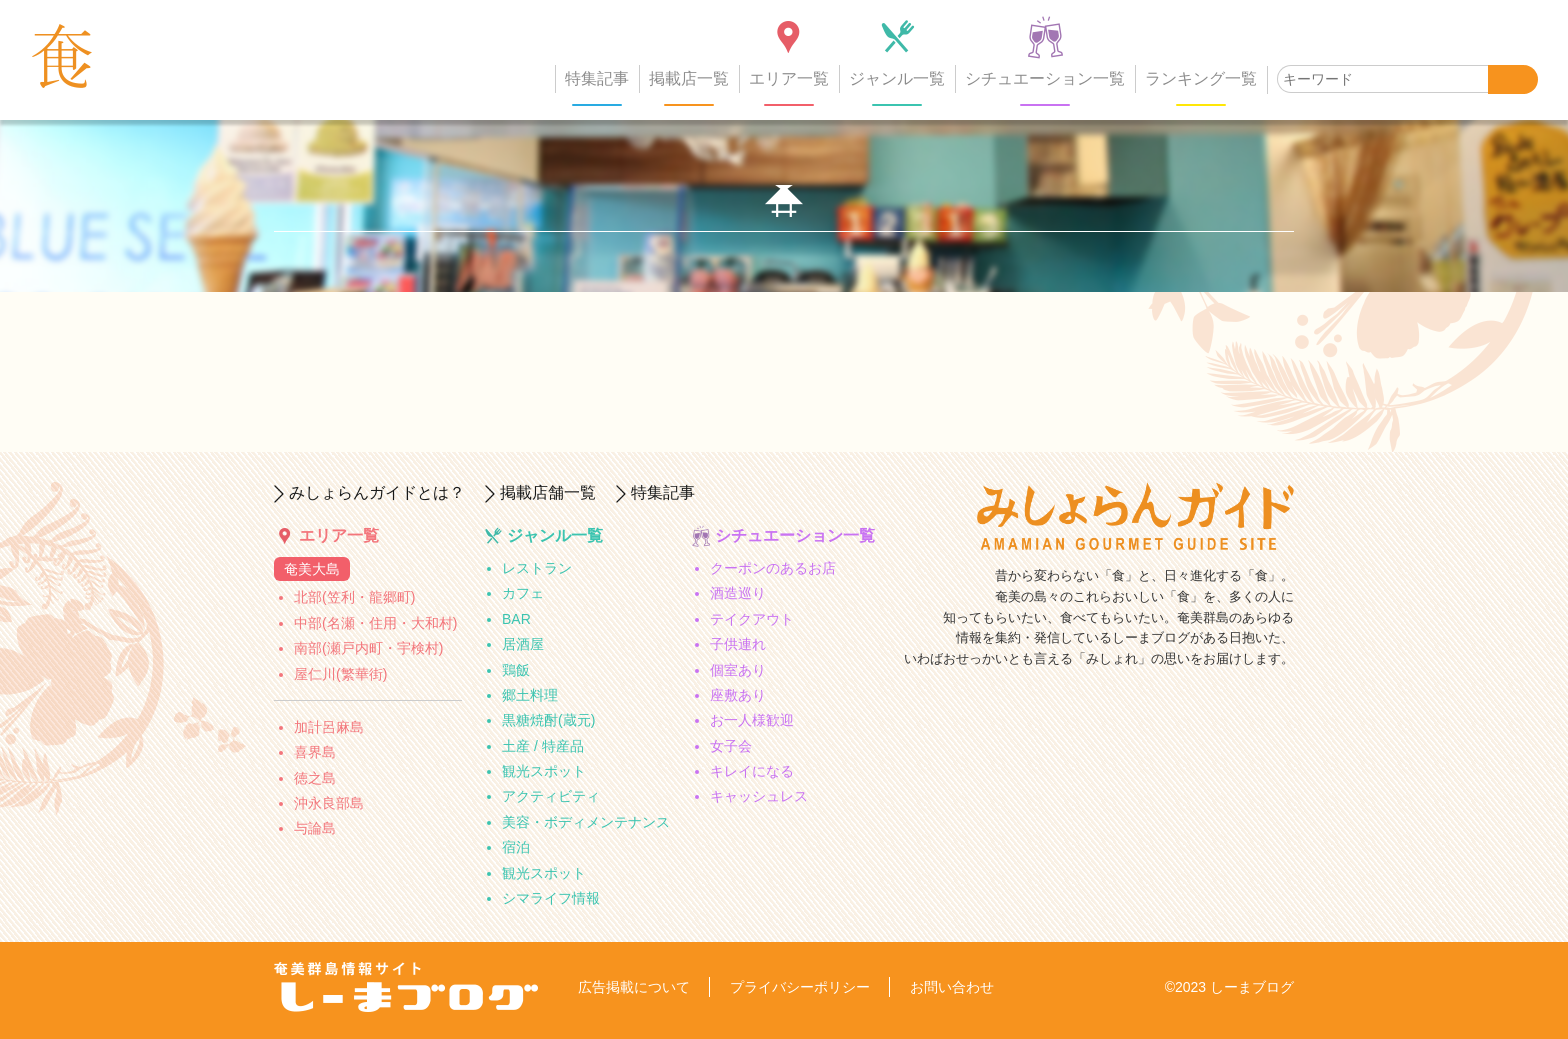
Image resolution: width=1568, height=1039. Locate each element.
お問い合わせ (952, 987)
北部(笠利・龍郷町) (354, 597)
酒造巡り (738, 593)
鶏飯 (516, 670)
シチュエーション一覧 (1045, 78)
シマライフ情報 (551, 898)
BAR (516, 619)
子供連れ (738, 644)
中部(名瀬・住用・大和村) (375, 623)
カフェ (523, 593)
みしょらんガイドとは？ (377, 492)
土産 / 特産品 (543, 746)
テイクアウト (752, 619)
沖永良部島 (329, 803)
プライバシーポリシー (800, 987)
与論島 (315, 828)
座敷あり (738, 695)
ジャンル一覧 (897, 78)
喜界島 (315, 752)
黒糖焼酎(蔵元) (548, 720)
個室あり (738, 670)
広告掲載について (634, 987)
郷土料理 (530, 695)
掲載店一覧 (689, 78)
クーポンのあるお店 (773, 568)
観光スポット (544, 771)
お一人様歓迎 (752, 720)
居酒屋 (523, 644)
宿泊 (516, 847)
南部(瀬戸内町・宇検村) (368, 648)
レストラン (537, 568)
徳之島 (315, 778)
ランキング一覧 (1201, 78)
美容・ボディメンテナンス (586, 822)
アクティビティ (551, 796)
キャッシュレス (759, 796)
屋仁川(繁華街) (340, 674)
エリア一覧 (789, 78)
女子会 (731, 746)
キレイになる (752, 771)
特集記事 (597, 78)
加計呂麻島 (329, 727)
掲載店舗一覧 (548, 492)
